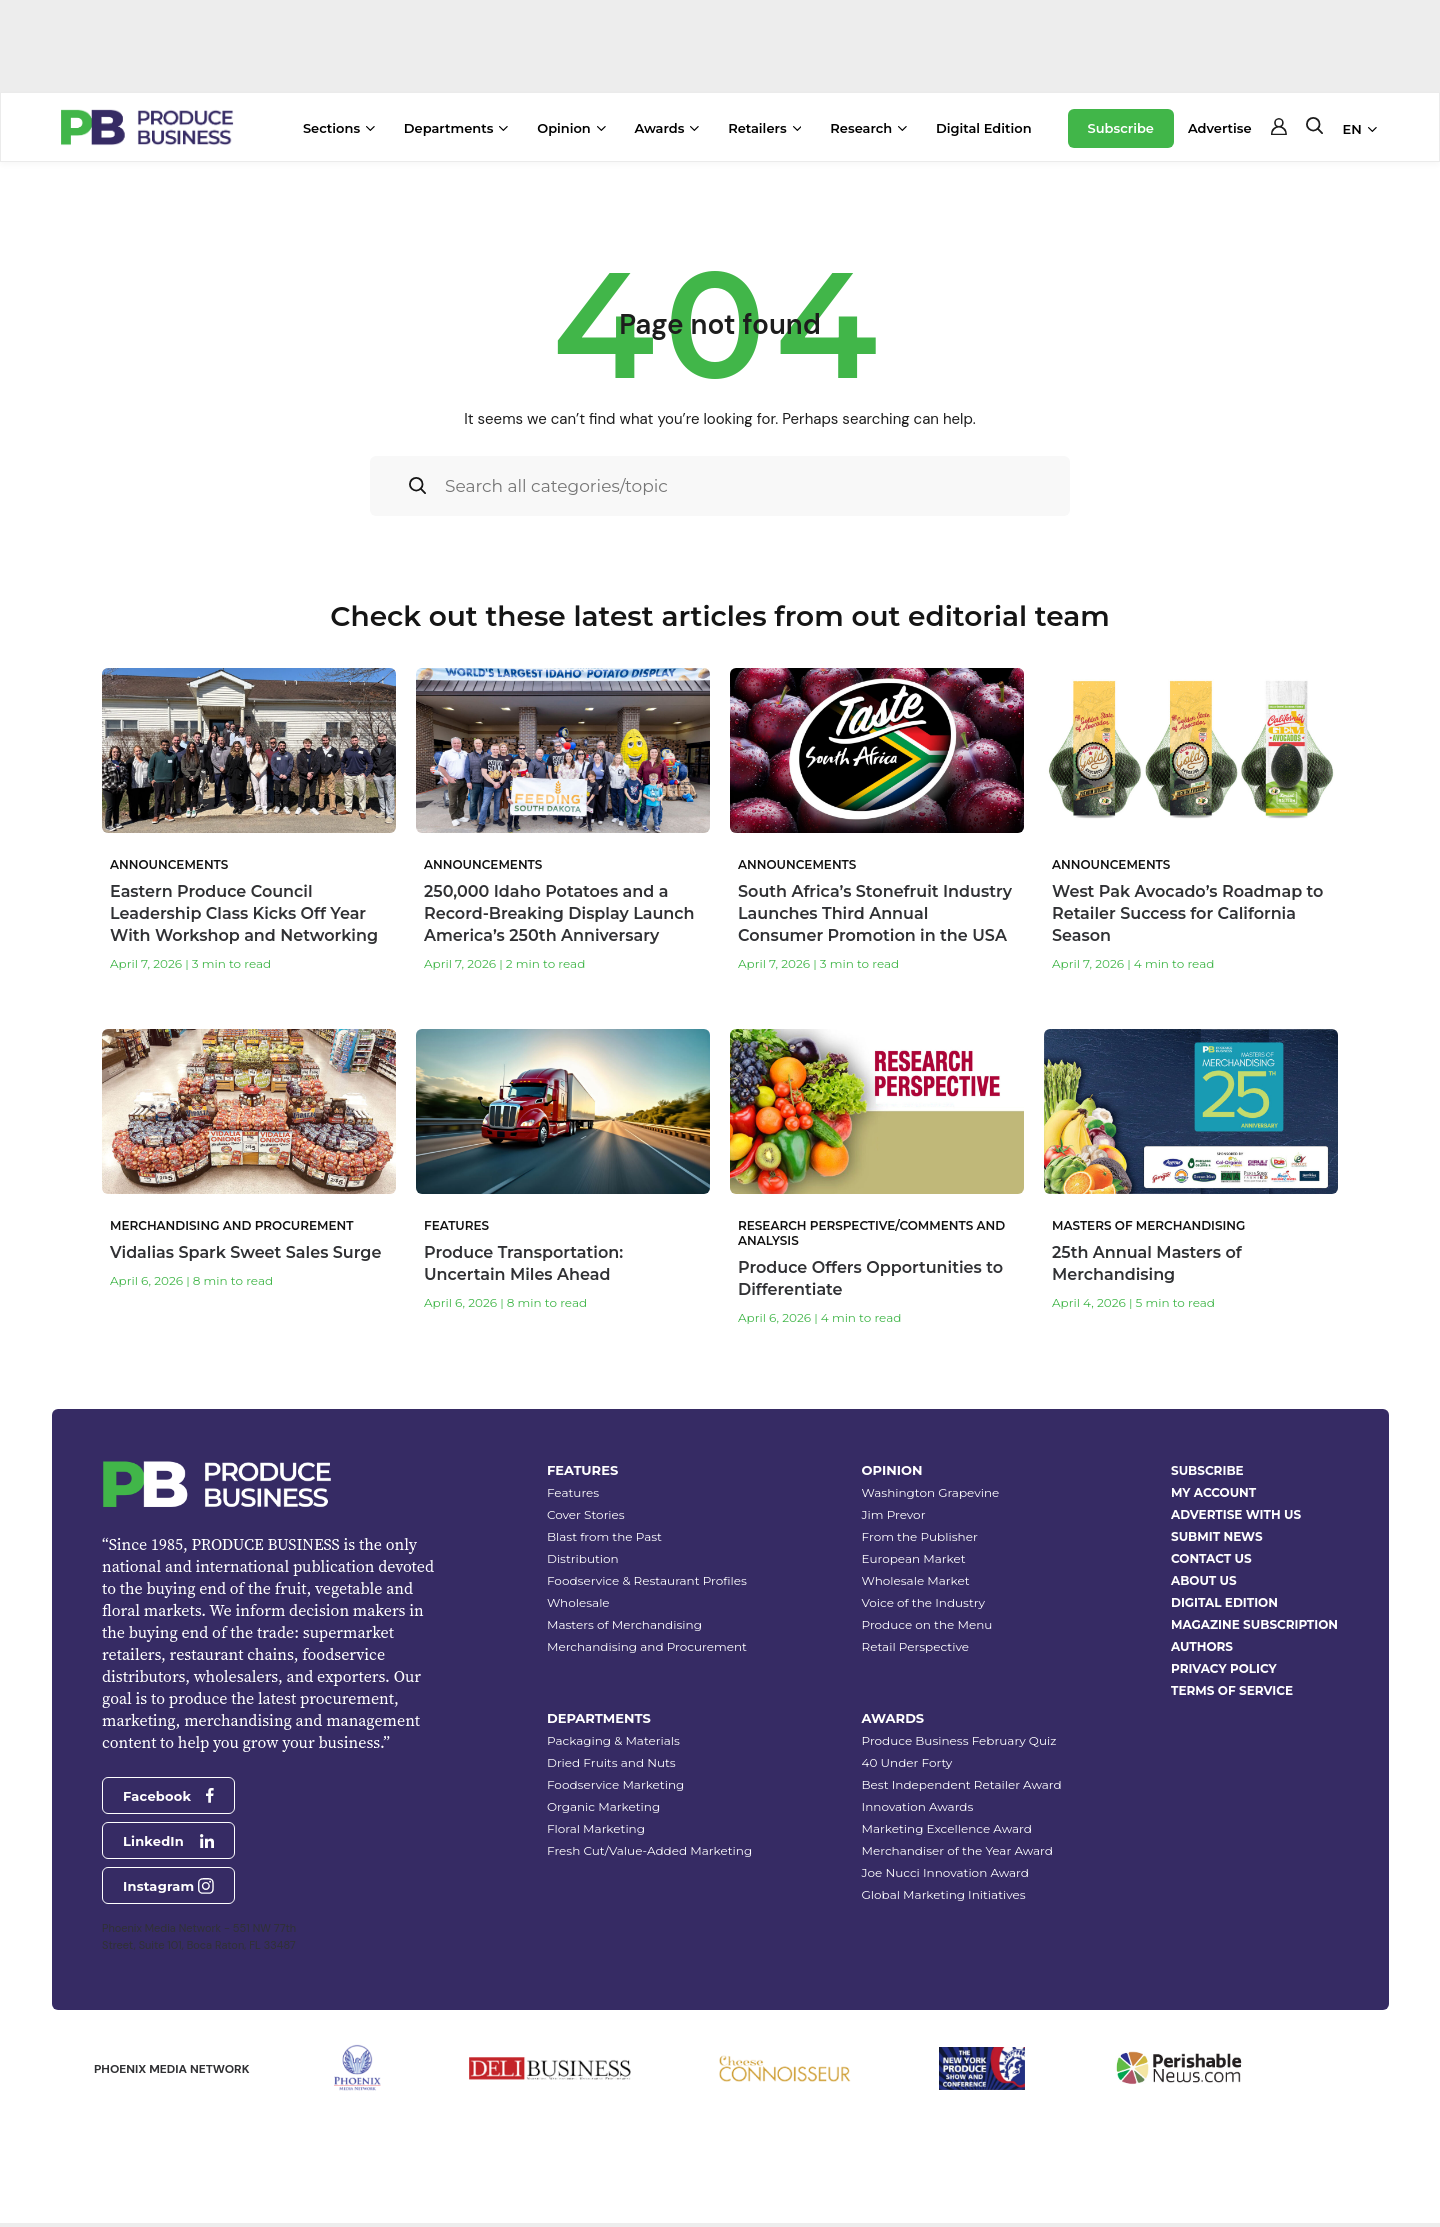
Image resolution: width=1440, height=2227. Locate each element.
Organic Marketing (603, 1807)
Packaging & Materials (613, 1741)
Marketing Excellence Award (947, 1829)
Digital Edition (984, 128)
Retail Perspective (915, 1647)
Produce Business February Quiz (959, 1741)
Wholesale (578, 1603)
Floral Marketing (596, 1829)
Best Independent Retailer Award (962, 1785)
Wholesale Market (916, 1581)
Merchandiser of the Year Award (957, 1851)
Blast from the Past (604, 1537)
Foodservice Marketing (615, 1785)
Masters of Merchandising (624, 1625)
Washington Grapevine (931, 1493)
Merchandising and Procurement (647, 1647)
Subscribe (1121, 128)
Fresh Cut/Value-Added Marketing (649, 1851)
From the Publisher (920, 1537)
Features (573, 1493)
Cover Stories (586, 1515)
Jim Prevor (894, 1515)
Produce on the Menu (927, 1625)
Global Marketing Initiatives (944, 1895)
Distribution (583, 1559)
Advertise (1220, 128)
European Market (914, 1559)
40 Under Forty (907, 1763)
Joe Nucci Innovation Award (945, 1873)
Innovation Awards (918, 1807)
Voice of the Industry (924, 1603)
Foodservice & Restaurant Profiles (647, 1581)
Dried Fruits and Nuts (611, 1763)
